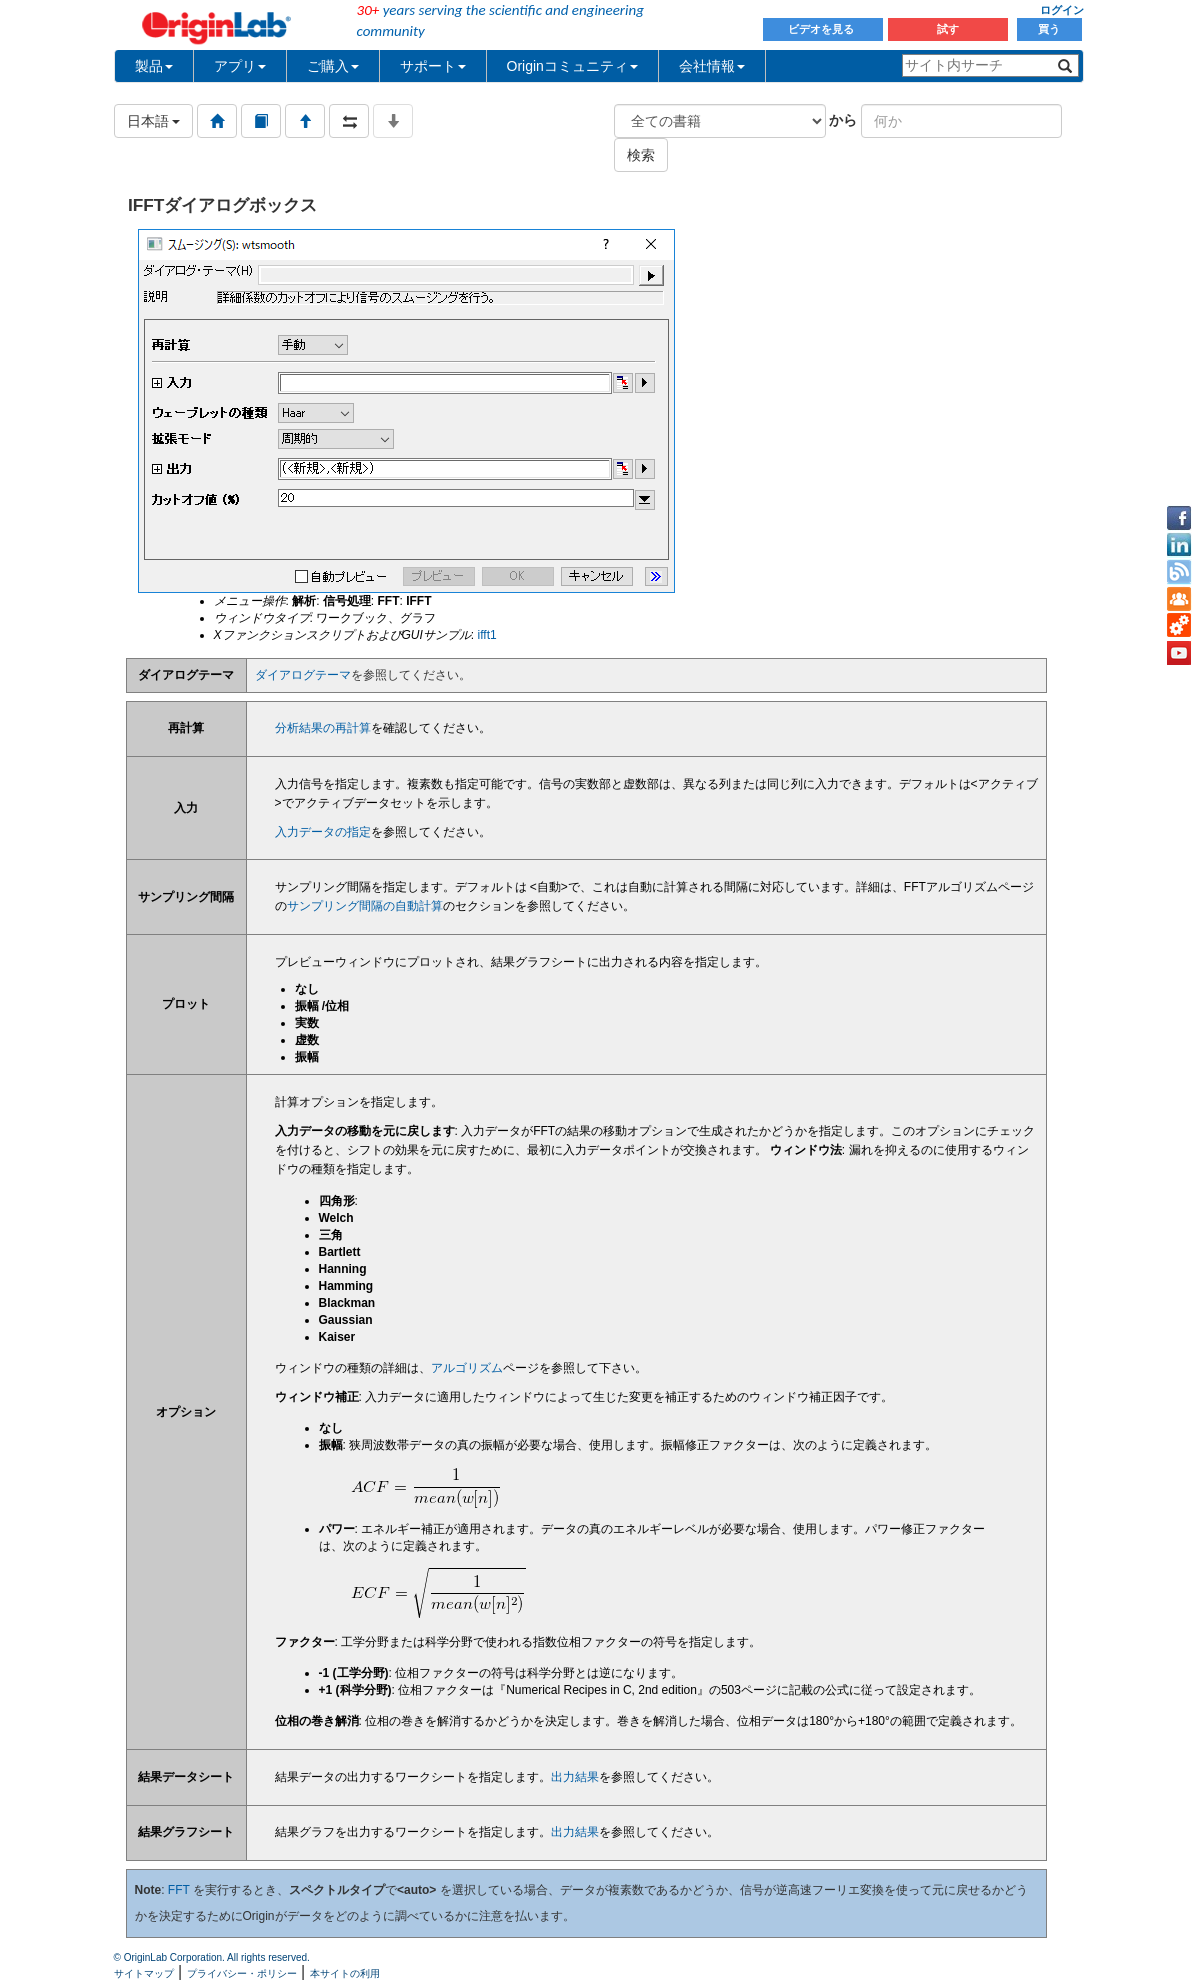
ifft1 (487, 635)
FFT (179, 1890)
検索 (641, 155)
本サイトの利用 (345, 1973)
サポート (433, 66)
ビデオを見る (822, 29)
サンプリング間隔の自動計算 (365, 906)
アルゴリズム (467, 1368)
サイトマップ (144, 1973)
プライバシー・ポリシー (242, 1973)
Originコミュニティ (572, 66)
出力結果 (575, 1777)
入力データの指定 (323, 832)
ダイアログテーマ (303, 675)
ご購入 (333, 66)
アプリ (240, 66)
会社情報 (712, 66)
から (843, 120)
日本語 (154, 121)
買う (1049, 29)
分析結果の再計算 (323, 728)
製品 (154, 66)
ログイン (1062, 10)
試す (948, 29)
